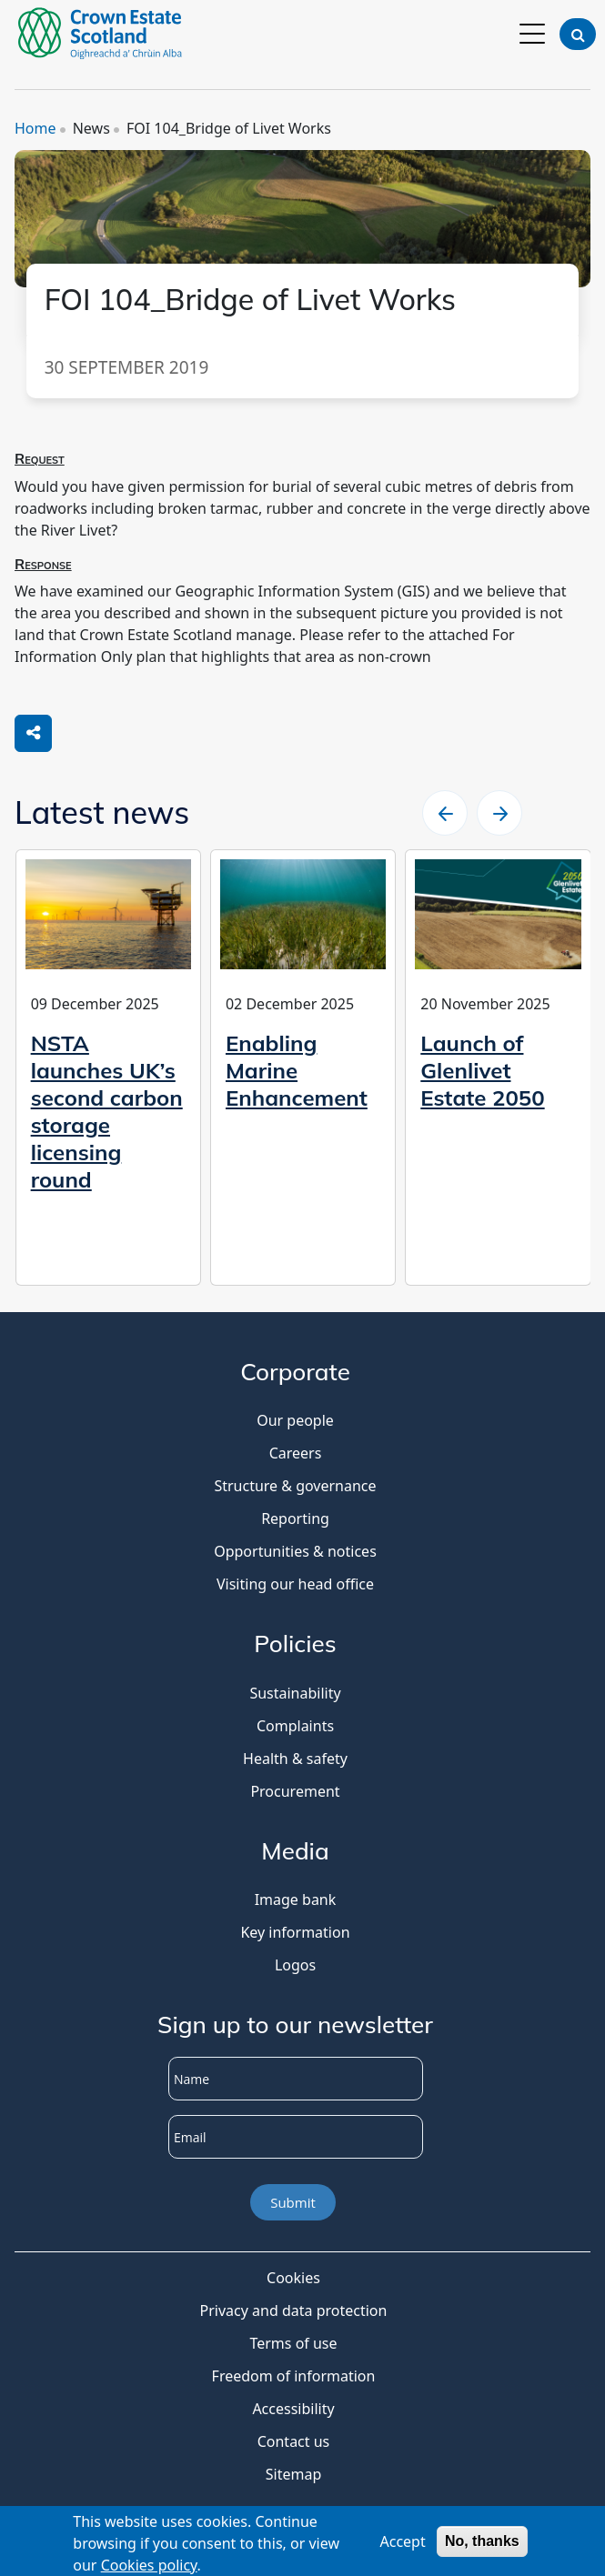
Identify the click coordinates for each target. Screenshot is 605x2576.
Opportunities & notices (295, 1551)
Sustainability (294, 1693)
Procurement (294, 1791)
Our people (295, 1420)
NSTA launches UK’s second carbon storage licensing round (107, 1111)
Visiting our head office (295, 1584)
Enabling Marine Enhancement (297, 1070)
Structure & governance (295, 1486)
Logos (295, 1965)
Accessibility (293, 2409)
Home (35, 128)
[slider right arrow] (499, 813)
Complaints (295, 1726)
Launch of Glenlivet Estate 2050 (482, 1070)
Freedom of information (294, 2376)
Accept (402, 2545)
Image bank (296, 1899)
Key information (294, 1932)
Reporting (295, 1519)
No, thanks (482, 2544)
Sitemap (294, 2474)
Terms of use (293, 2343)
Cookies (293, 2278)
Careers (295, 1453)
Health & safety (295, 1759)
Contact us (293, 2441)
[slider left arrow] (445, 813)
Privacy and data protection (294, 2310)
